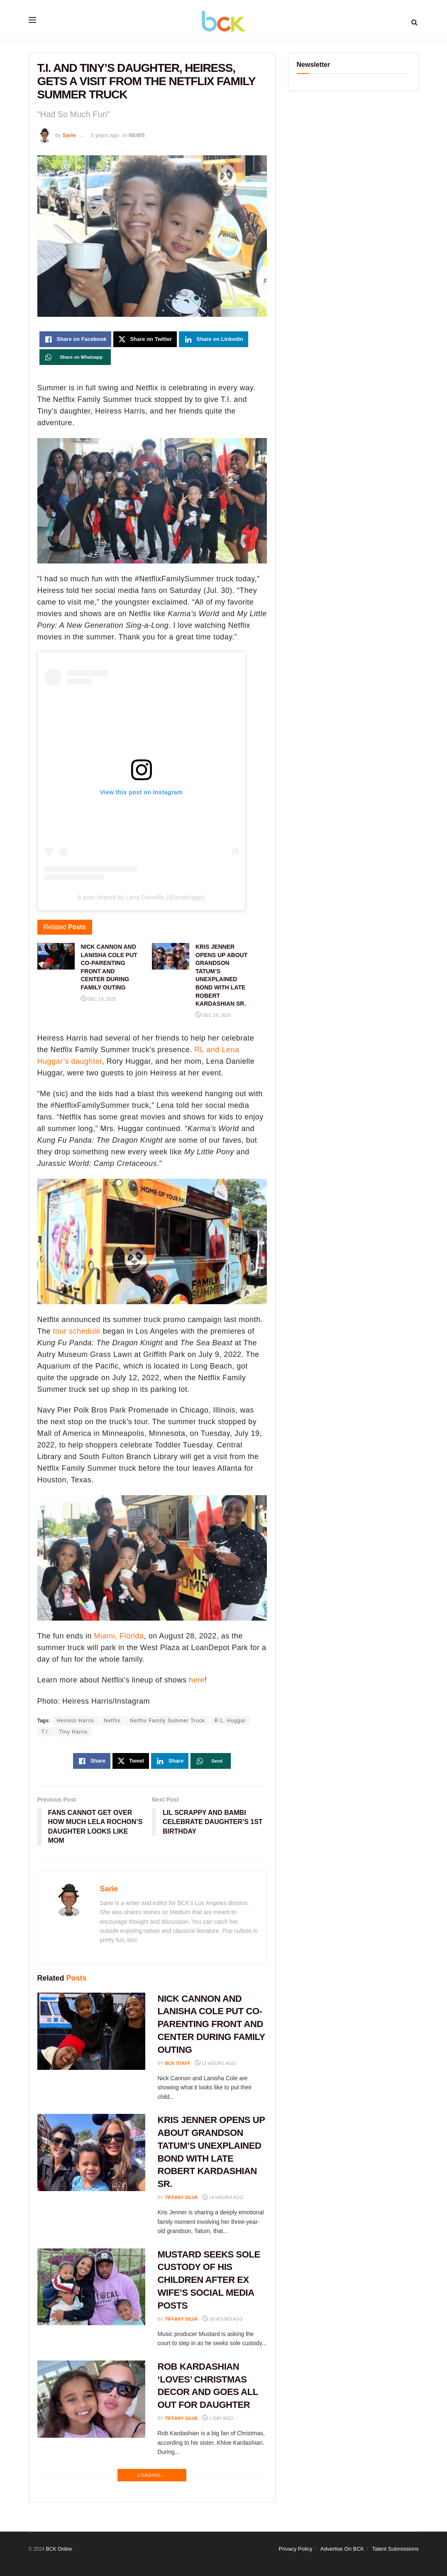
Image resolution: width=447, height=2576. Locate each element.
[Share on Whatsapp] (75, 357)
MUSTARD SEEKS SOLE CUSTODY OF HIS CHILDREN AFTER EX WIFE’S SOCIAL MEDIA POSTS (209, 2280)
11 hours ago (215, 2063)
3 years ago (105, 135)
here (197, 1680)
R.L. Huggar (230, 1721)
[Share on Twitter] (145, 339)
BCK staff (178, 2063)
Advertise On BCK (342, 2549)
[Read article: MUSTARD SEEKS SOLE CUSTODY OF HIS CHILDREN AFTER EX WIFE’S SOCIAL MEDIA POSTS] (91, 2287)
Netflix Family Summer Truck (167, 1721)
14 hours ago (223, 2197)
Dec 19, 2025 (98, 999)
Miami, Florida (119, 1636)
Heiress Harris (75, 1721)
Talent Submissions (395, 2549)
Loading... (152, 2475)
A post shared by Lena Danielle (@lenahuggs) (141, 897)
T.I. (46, 1732)
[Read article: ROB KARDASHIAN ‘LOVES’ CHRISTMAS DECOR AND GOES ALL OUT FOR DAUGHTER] (91, 2399)
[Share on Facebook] (75, 339)
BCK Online (59, 2549)
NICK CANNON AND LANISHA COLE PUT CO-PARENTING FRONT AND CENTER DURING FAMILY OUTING (211, 2024)
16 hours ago (223, 2318)
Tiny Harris (73, 1732)
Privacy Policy (296, 2549)
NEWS (137, 135)
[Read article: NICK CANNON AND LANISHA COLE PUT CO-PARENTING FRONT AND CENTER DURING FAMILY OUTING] (91, 2031)
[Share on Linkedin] (213, 339)
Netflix (112, 1721)
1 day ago (218, 2418)
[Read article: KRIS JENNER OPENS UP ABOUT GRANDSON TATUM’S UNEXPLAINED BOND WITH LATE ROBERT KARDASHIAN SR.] (91, 2152)
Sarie (69, 135)
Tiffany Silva (181, 2197)
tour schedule (77, 1331)
